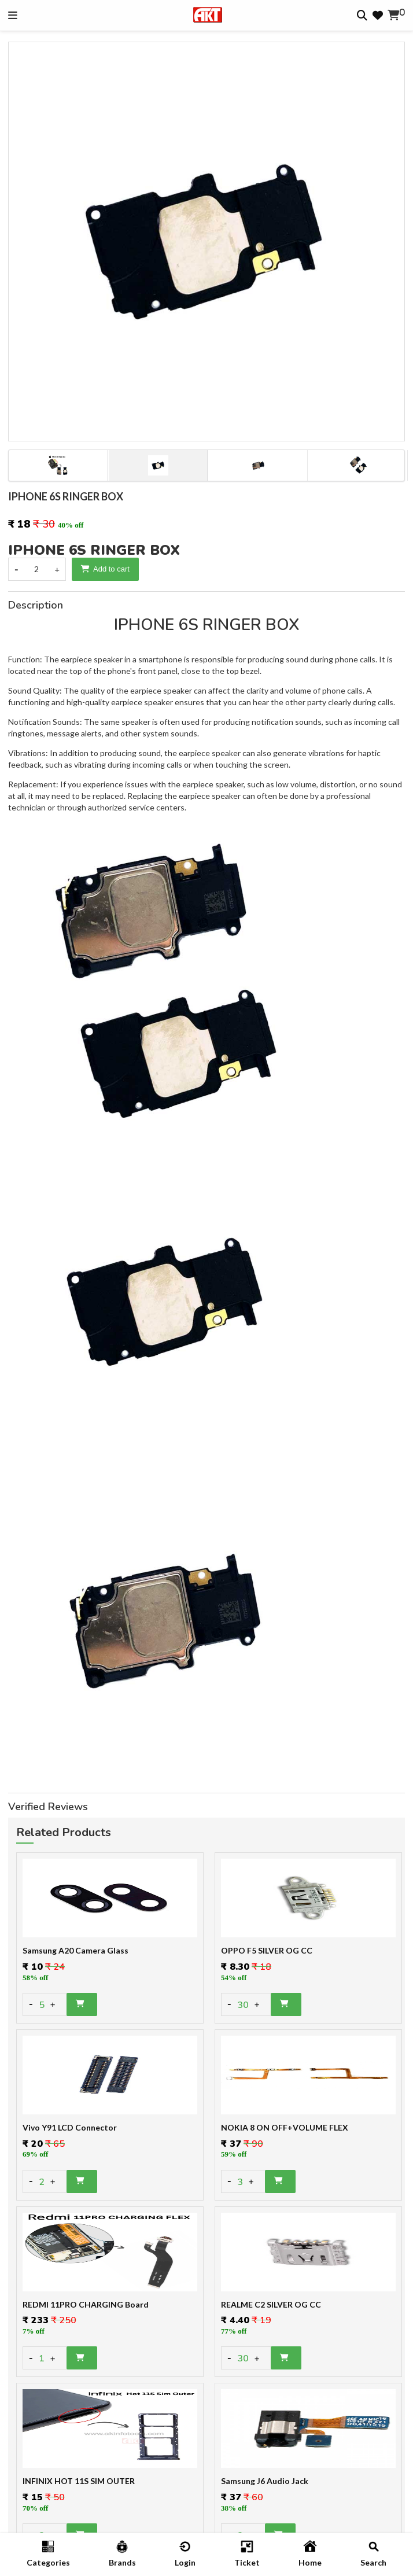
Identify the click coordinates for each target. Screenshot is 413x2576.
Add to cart (105, 569)
